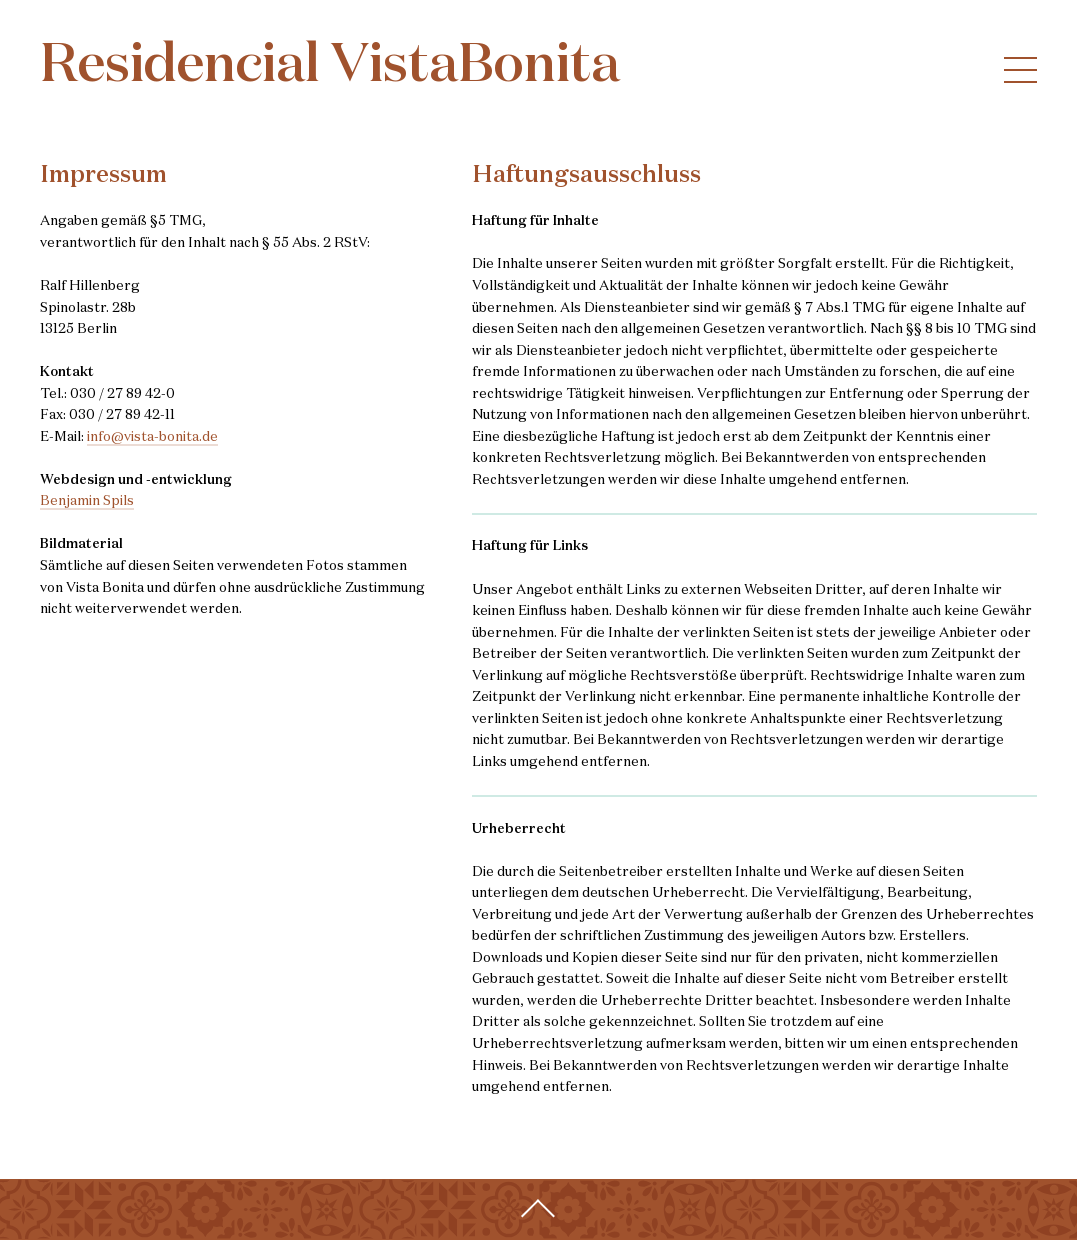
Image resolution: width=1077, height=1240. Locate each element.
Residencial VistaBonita (330, 66)
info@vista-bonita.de (152, 437)
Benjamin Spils (87, 501)
